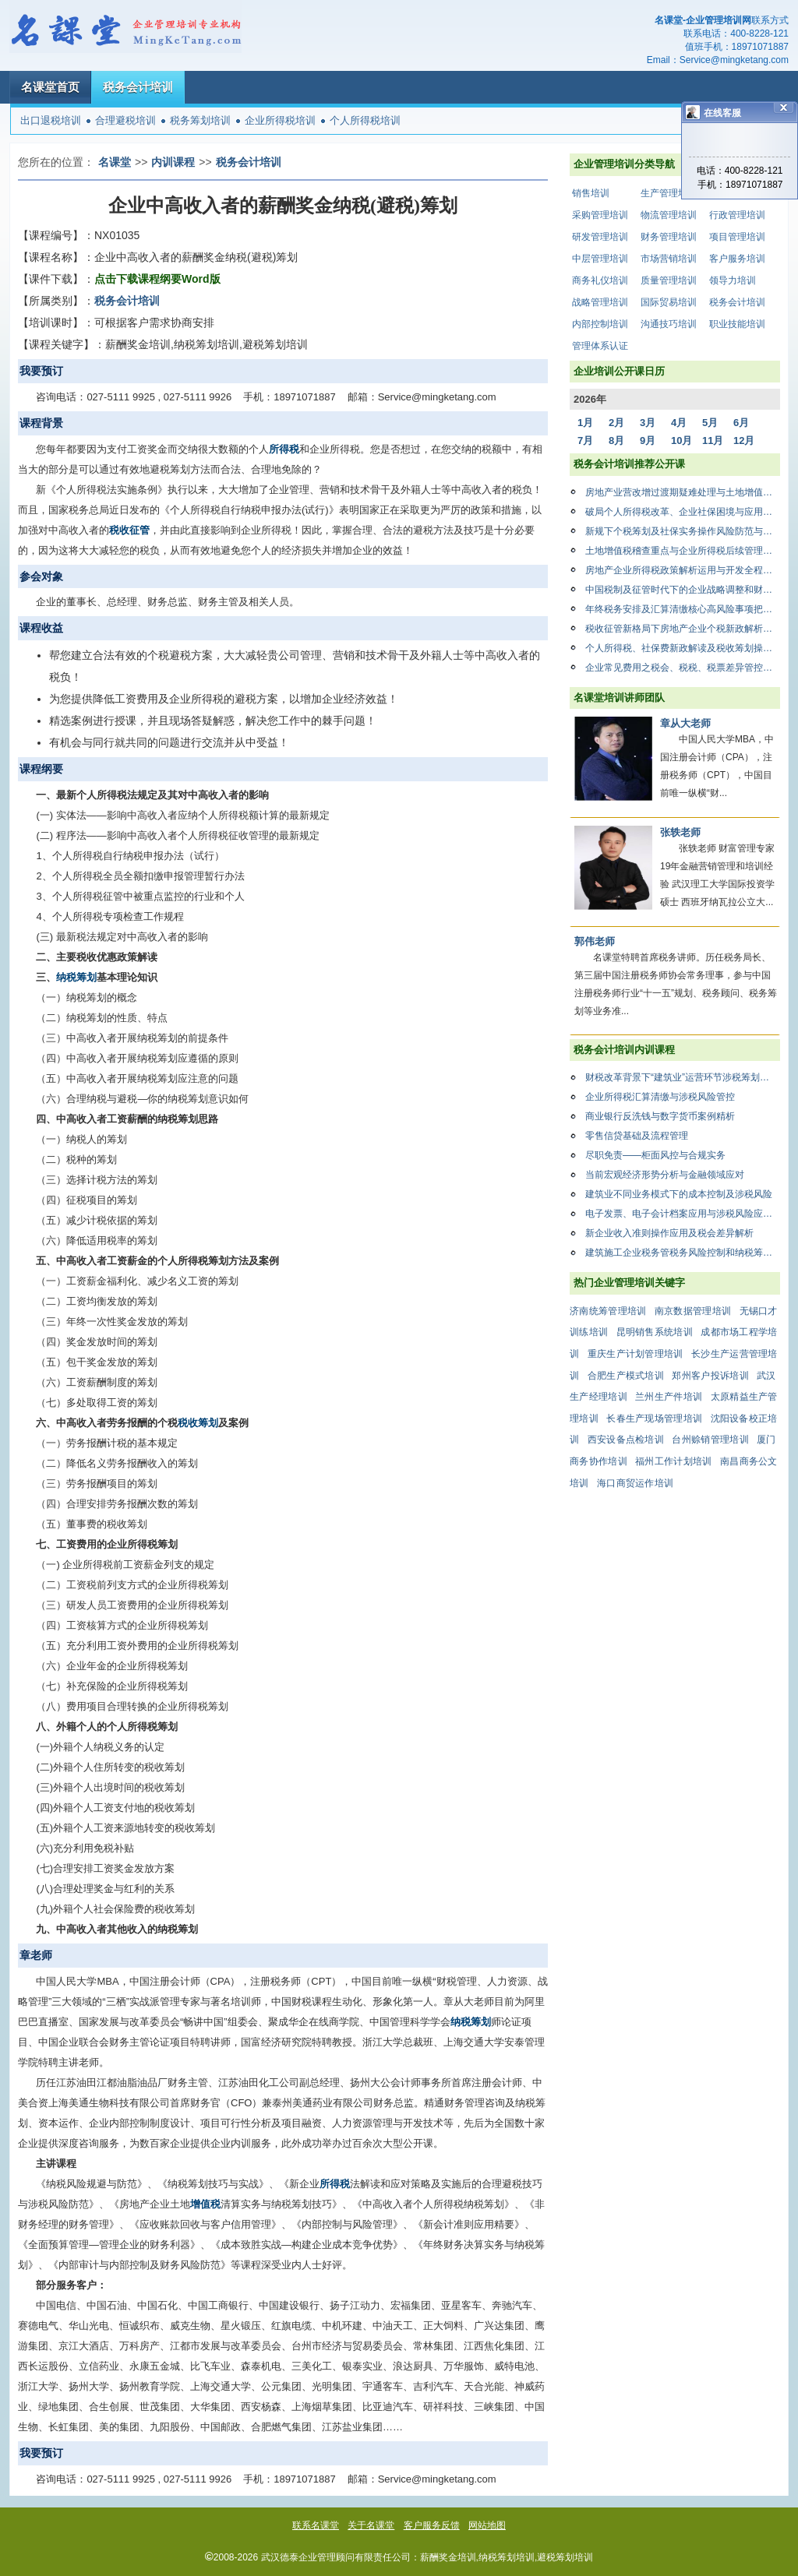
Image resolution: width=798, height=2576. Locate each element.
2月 (616, 422)
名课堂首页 (50, 86)
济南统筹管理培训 (608, 1311)
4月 (679, 422)
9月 (647, 440)
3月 (647, 422)
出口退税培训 (50, 120)
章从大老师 (685, 723)
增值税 (205, 2204)
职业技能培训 (737, 324)
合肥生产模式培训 (626, 1375)
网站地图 (487, 2525)
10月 (681, 440)
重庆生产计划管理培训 (635, 1353)
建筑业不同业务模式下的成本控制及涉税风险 (678, 1194)
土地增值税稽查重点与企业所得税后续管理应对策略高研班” (682, 550)
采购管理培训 (600, 215)
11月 (712, 440)
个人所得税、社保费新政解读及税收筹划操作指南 (682, 648)
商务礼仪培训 (600, 280)
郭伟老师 (594, 941)
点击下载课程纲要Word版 (157, 279)
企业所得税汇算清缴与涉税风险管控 (660, 1096)
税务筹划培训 (200, 120)
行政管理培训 (737, 215)
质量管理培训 (669, 280)
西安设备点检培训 (626, 1439)
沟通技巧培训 (669, 324)
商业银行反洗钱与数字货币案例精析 (660, 1116)
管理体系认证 (600, 345)
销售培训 (590, 193)
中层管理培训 (600, 258)
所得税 (284, 449)
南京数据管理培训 (693, 1311)
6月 (741, 422)
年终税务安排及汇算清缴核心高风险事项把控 (682, 609)
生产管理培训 (669, 193)
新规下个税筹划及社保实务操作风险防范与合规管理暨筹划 (682, 531)
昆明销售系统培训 (654, 1332)
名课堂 (114, 162)
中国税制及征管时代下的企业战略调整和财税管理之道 (682, 589)
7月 (585, 440)
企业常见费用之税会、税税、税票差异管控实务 (682, 667)
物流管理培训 (669, 215)
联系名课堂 (315, 2525)
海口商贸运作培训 (635, 1483)
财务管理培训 (669, 236)
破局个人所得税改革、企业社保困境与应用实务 (682, 511)
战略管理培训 (600, 302)
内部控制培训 (600, 324)
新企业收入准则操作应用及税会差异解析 (669, 1233)
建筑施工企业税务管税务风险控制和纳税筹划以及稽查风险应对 (682, 1252)
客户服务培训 (737, 258)
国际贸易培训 (669, 302)
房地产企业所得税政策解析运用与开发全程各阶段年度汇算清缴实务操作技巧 (682, 570)
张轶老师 (680, 832)
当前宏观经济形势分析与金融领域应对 (664, 1174)
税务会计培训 (138, 86)
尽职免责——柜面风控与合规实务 (655, 1155)
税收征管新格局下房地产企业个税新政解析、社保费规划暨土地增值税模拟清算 (682, 628)
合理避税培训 (125, 120)
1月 (585, 422)
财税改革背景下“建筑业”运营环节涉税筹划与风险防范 (682, 1077)
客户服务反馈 (432, 2525)
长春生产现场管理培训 (654, 1418)
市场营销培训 (669, 258)
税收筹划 (198, 1423)
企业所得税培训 (280, 120)
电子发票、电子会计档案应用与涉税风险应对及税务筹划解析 (682, 1213)
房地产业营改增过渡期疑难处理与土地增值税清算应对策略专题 (682, 492)
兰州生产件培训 (668, 1396)
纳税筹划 (76, 977)
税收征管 (129, 530)
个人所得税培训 (365, 120)
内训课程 (173, 162)
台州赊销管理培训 (710, 1439)
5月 (710, 422)
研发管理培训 (600, 236)
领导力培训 (732, 280)
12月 (743, 440)
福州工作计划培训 (673, 1461)
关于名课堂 (371, 2525)
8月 (616, 440)
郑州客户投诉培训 (710, 1375)
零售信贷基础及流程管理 (636, 1135)
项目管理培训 (737, 236)
